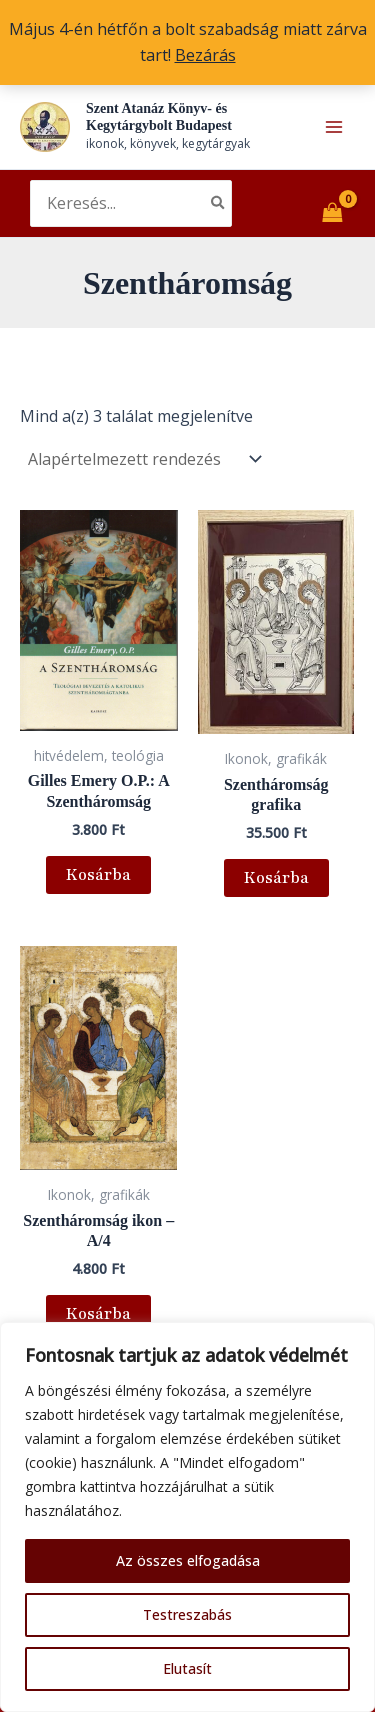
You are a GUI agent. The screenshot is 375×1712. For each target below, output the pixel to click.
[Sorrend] (143, 459)
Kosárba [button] (98, 875)
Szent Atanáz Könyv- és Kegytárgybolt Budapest (159, 117)
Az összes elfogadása (188, 1560)
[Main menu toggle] (334, 127)
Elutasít (187, 1668)
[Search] (219, 204)
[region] (187, 1517)
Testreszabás (187, 1614)
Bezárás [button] (205, 55)
